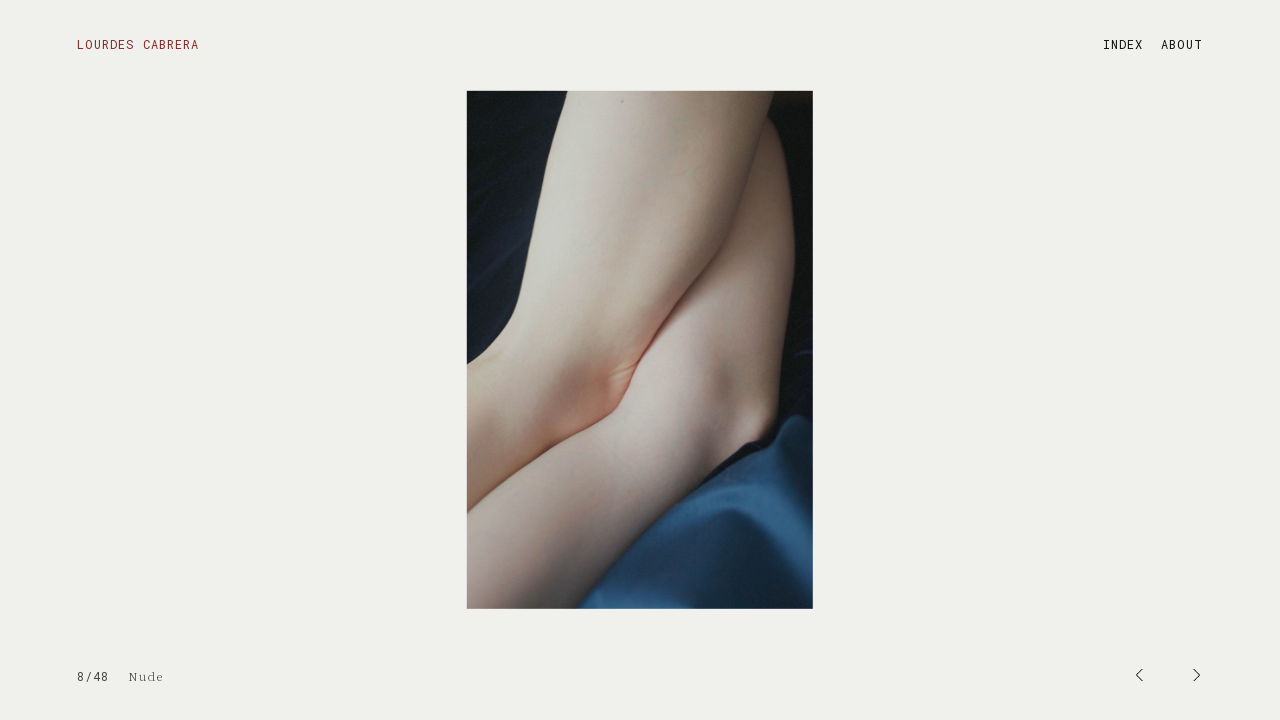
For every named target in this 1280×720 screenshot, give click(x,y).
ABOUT (1182, 44)
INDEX (1123, 44)
